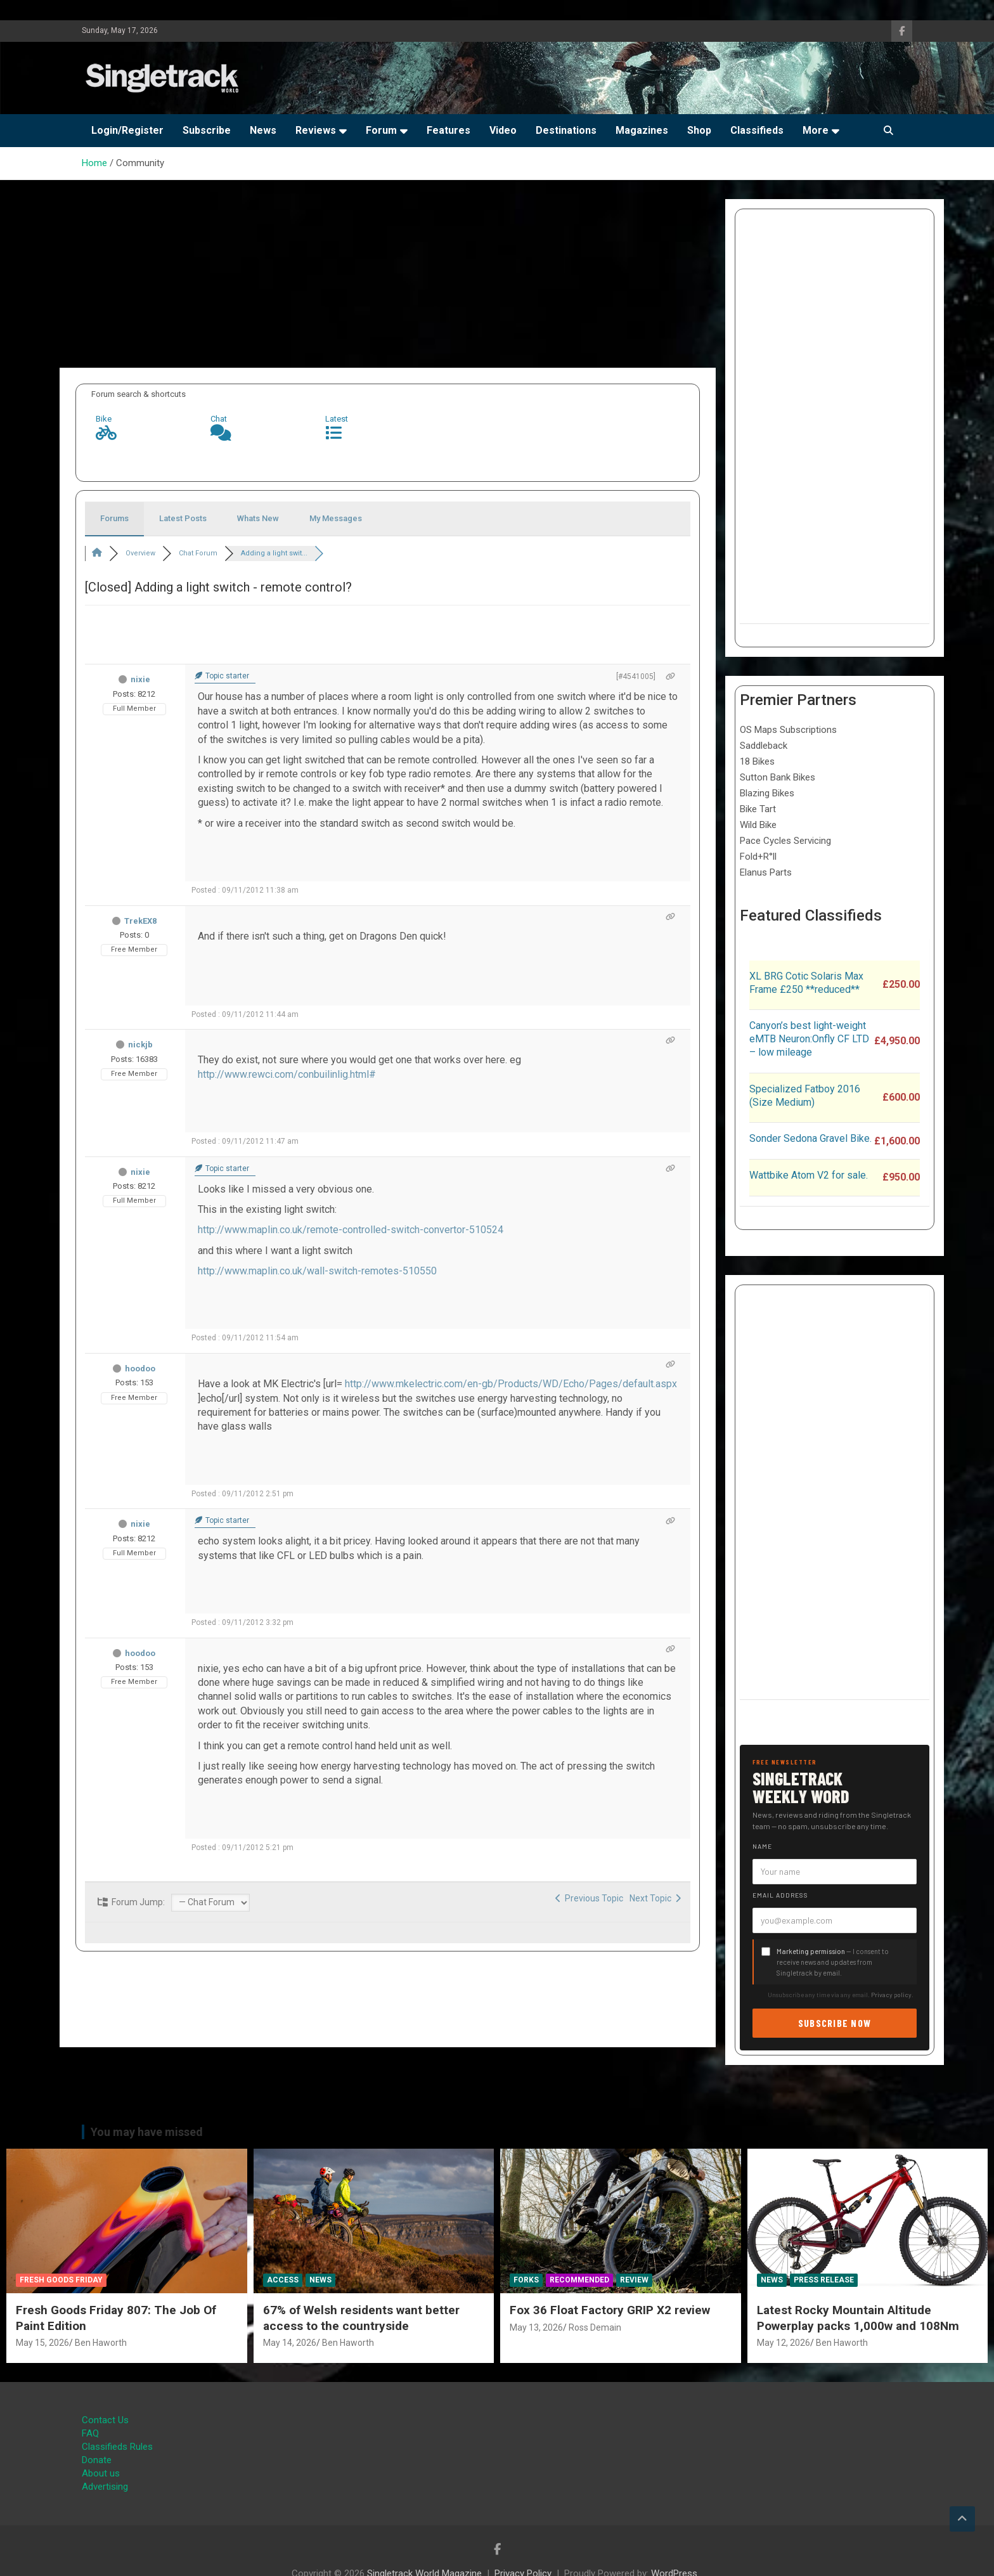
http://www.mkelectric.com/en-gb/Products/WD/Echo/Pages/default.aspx (511, 1384)
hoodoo (140, 1368)
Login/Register (127, 130)
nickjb (140, 1044)
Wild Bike (758, 825)
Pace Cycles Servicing (785, 840)
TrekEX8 (140, 921)
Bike (104, 419)
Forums (114, 518)
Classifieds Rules (117, 2446)
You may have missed (147, 2132)
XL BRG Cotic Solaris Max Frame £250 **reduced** (806, 982)
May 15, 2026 (42, 2343)
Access (283, 2279)
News (263, 130)
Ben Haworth (101, 2343)
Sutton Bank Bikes (777, 777)
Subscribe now (835, 2023)
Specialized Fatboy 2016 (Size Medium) (804, 1095)
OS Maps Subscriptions (788, 729)
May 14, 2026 (289, 2343)
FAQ (90, 2433)
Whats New (258, 518)
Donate (97, 2460)
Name (762, 1846)
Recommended (579, 2279)
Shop (699, 130)
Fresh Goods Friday (61, 2279)
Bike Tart (758, 809)
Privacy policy (891, 1994)
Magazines (642, 130)
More (816, 130)
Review (634, 2279)
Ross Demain (595, 2327)
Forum (381, 130)
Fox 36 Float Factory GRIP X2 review (610, 2310)
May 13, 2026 (536, 2327)
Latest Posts (183, 518)
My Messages (335, 518)
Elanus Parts (766, 872)
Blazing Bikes (767, 793)
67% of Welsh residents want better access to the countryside (361, 2318)
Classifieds (757, 130)
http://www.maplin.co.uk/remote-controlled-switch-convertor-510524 (350, 1230)
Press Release (824, 2279)
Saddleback (763, 745)
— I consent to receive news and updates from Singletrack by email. (833, 1962)
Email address (780, 1895)
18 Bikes (757, 761)
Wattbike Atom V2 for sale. (808, 1175)
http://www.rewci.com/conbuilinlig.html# (287, 1074)
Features (448, 130)
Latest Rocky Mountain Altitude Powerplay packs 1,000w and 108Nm (858, 2318)
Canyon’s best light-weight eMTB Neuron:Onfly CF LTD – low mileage (809, 1038)
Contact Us (105, 2420)
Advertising (105, 2486)
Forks (526, 2279)
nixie (140, 679)
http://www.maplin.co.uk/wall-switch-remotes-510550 (317, 1271)
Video (503, 130)
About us (101, 2473)
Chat (218, 419)
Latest (336, 419)
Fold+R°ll (758, 856)
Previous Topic (589, 1898)
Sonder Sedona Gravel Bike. (810, 1138)
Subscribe (207, 130)
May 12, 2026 (783, 2343)
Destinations (566, 130)
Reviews (315, 130)
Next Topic (655, 1898)
